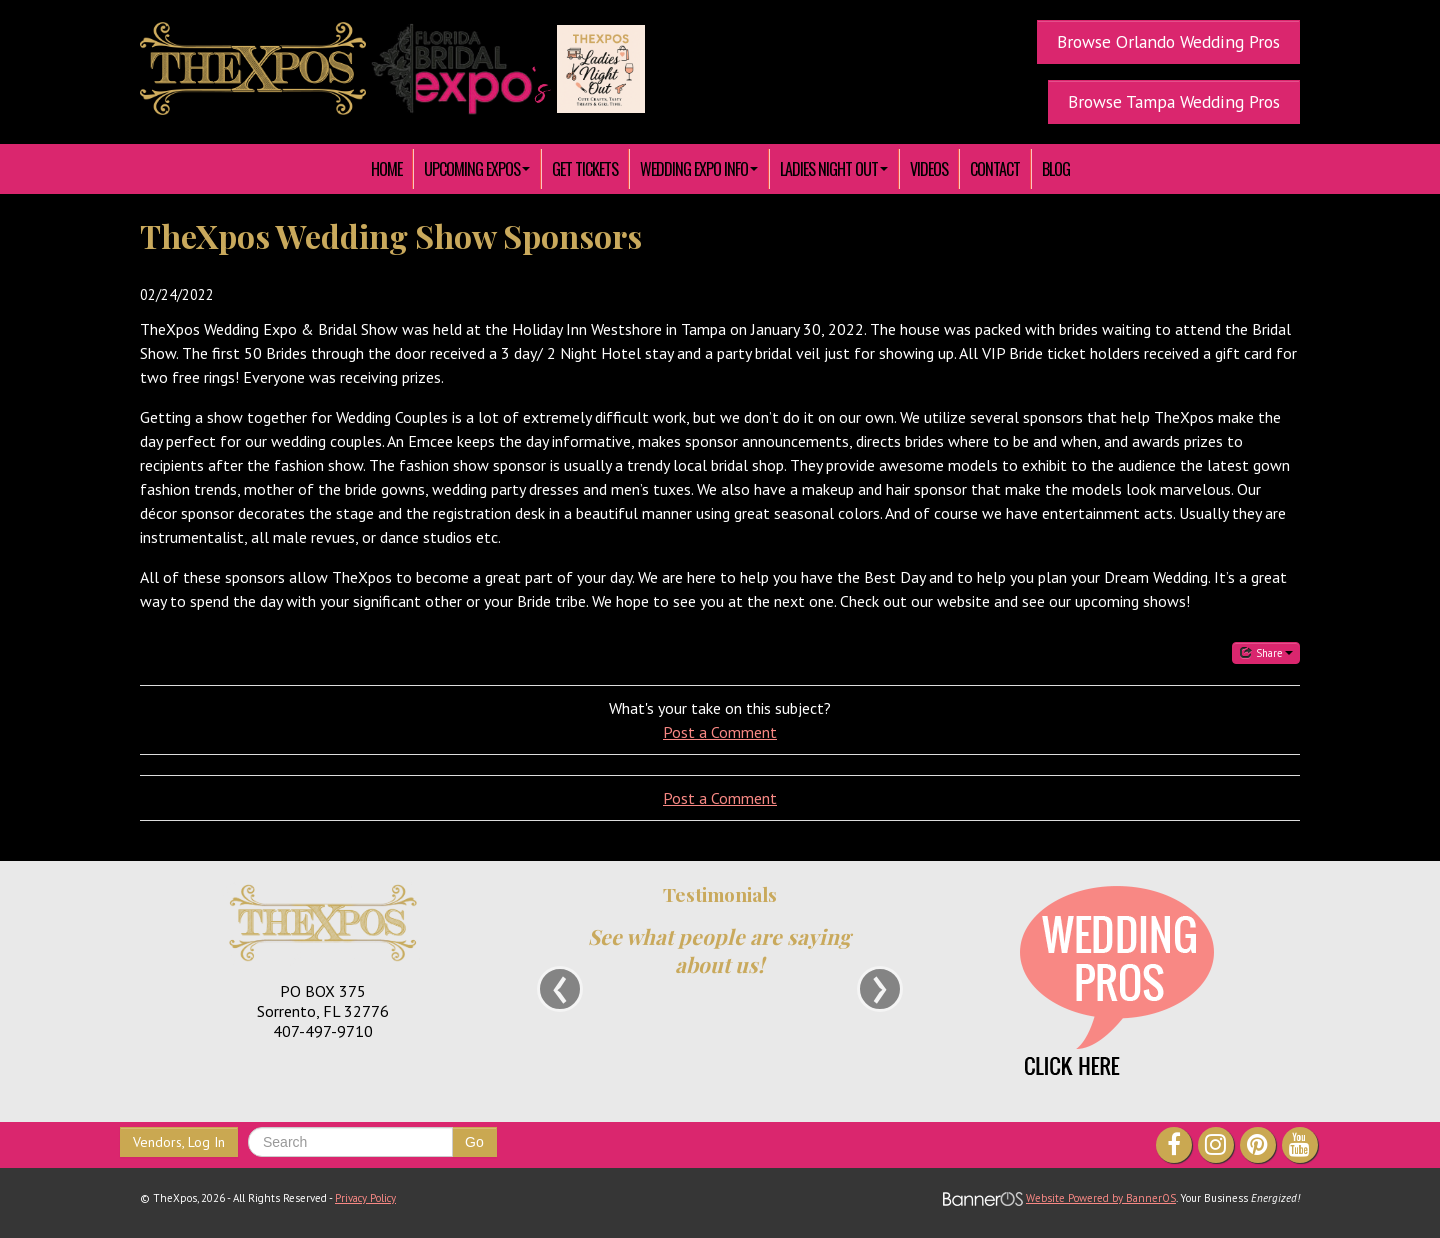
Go (474, 1142)
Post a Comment (720, 732)
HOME (386, 169)
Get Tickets (585, 169)
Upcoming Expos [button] (477, 169)
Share (1266, 652)
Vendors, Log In (179, 1142)
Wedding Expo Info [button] (699, 169)
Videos (929, 169)
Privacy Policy (365, 1198)
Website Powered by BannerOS (1101, 1198)
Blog (1056, 169)
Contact (995, 169)
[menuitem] (387, 169)
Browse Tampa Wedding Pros (1174, 101)
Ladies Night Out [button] (834, 169)
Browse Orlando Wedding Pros (1168, 41)
